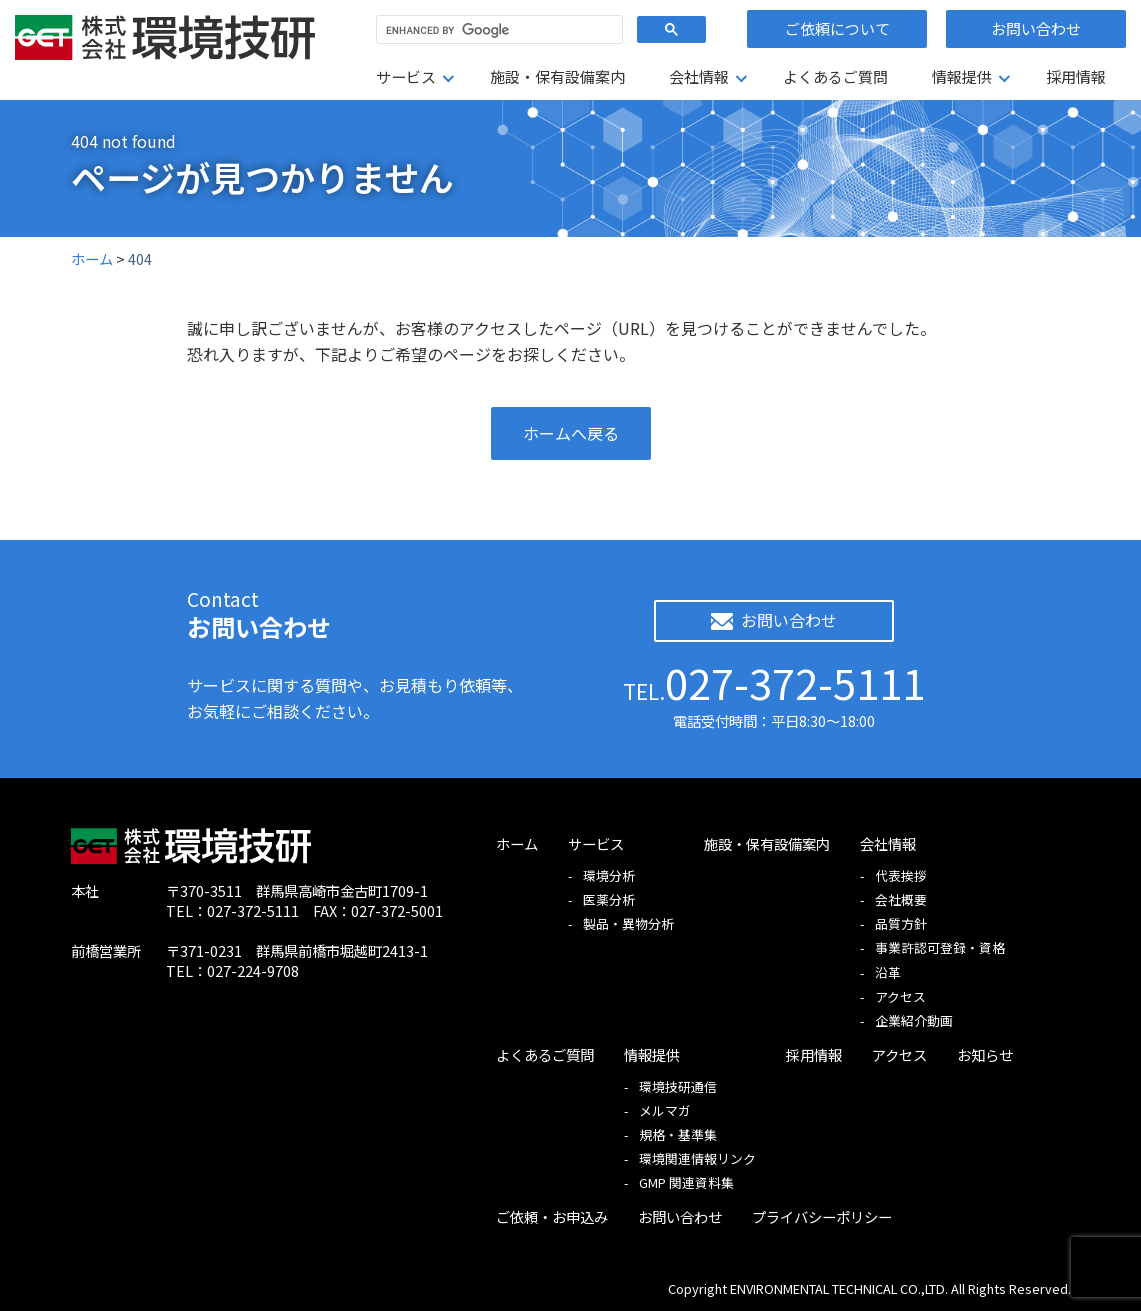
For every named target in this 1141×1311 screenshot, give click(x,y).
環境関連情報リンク (697, 1158)
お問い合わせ (1036, 28)
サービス (406, 76)
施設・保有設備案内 (557, 76)
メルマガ (665, 1110)
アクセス (900, 996)
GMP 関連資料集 (686, 1182)
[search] (497, 30)
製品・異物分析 (628, 923)
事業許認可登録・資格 (940, 947)
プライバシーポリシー (822, 1216)
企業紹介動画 (914, 1020)
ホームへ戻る (571, 433)
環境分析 (609, 875)
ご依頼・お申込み (552, 1216)
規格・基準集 (678, 1134)
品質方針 (901, 923)
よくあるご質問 (835, 76)
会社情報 (699, 76)
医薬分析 (609, 899)
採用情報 (1076, 76)
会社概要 (901, 899)
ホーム (517, 843)
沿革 (888, 972)
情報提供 (962, 76)
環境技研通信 (678, 1086)
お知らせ (985, 1054)
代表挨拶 (901, 875)
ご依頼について (837, 28)
